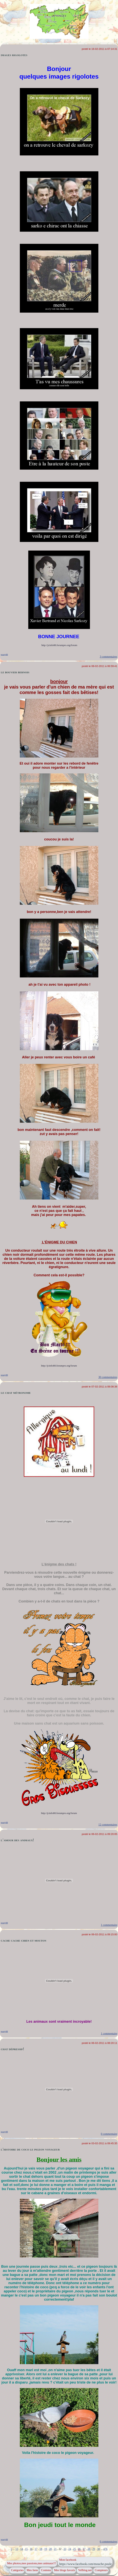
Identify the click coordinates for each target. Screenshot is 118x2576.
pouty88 (4, 654)
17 (36, 2549)
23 (64, 2549)
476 (105, 2549)
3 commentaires (108, 656)
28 (89, 2549)
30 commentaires (107, 1377)
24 (69, 2549)
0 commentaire (109, 2133)
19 (45, 2549)
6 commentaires (108, 2541)
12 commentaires (107, 1824)
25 (74, 2549)
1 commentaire (109, 1925)
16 (31, 2549)
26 (79, 2549)
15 (26, 2549)
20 (50, 2549)
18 (40, 2549)
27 (84, 2549)
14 (21, 2549)
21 (55, 2549)
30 (98, 2549)
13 (16, 2549)
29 (93, 2549)
